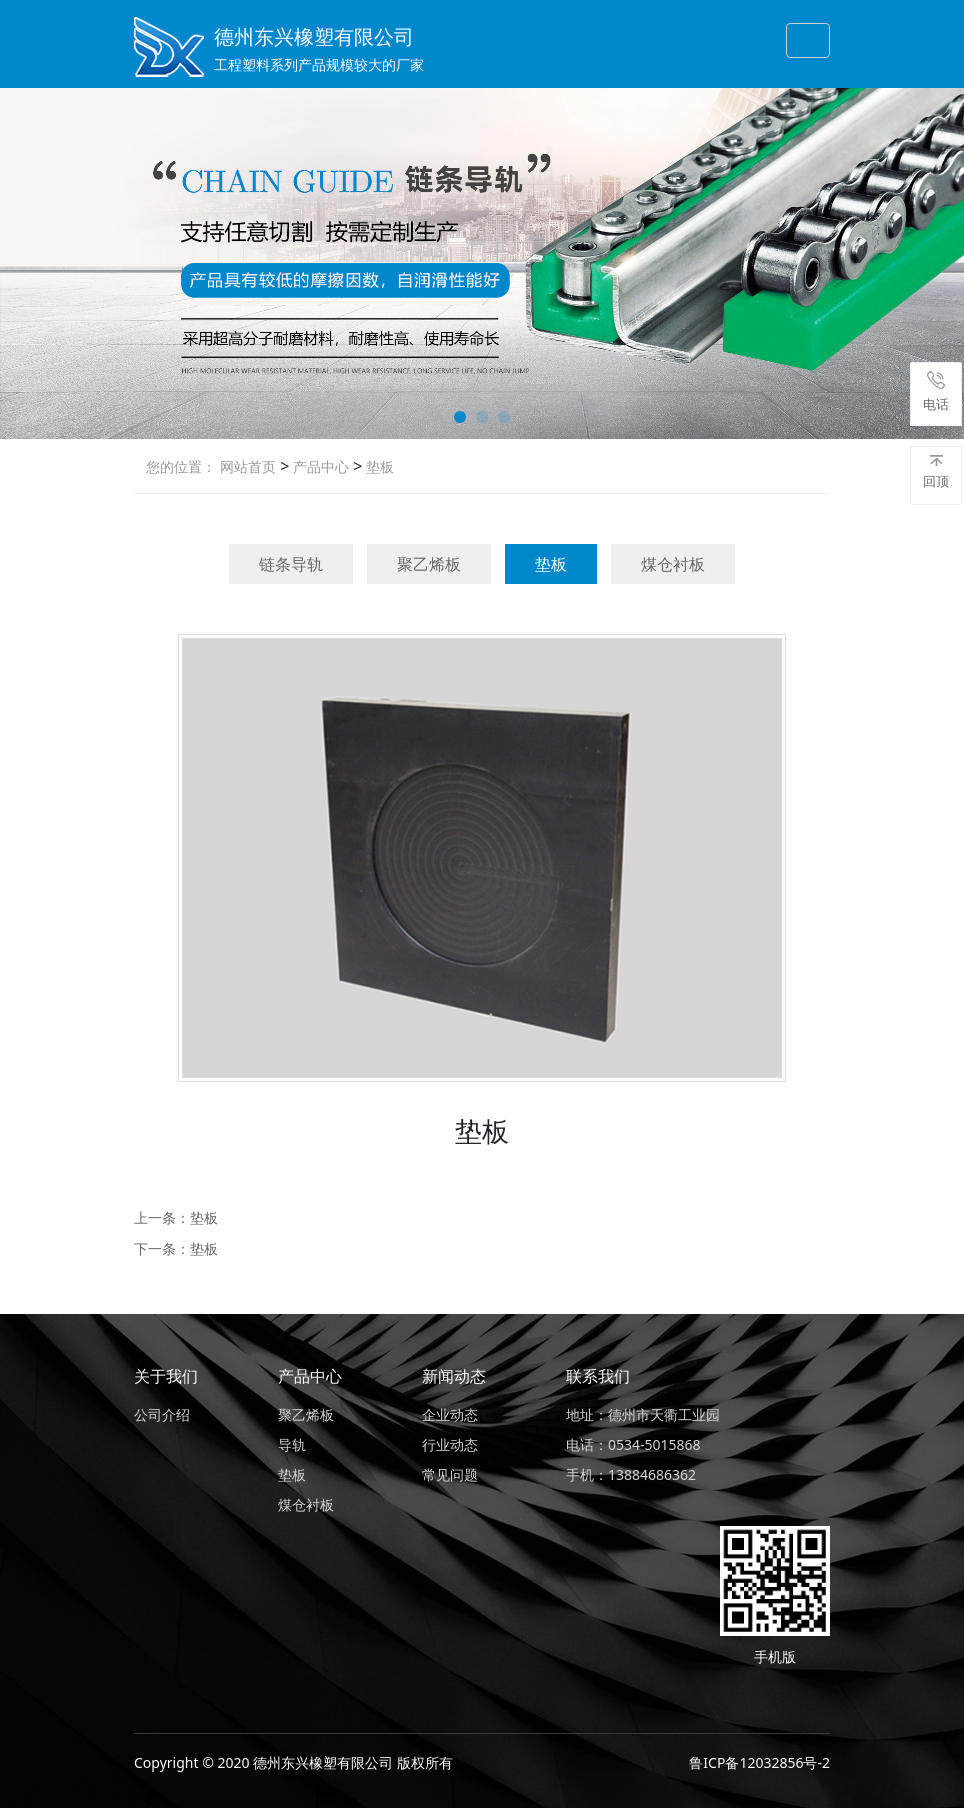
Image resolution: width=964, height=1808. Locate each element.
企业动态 (450, 1414)
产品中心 (319, 466)
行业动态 (450, 1444)
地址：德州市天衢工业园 (643, 1414)
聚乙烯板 (429, 564)
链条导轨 (291, 564)
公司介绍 (162, 1414)
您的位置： (181, 466)
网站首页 (248, 466)
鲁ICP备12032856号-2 (759, 1762)
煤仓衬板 (673, 564)
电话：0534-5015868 (633, 1444)
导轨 (292, 1444)
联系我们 (598, 1376)
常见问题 (450, 1474)
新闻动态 (454, 1376)
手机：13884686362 (631, 1474)
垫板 (378, 466)
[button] (460, 417)
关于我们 (166, 1376)
